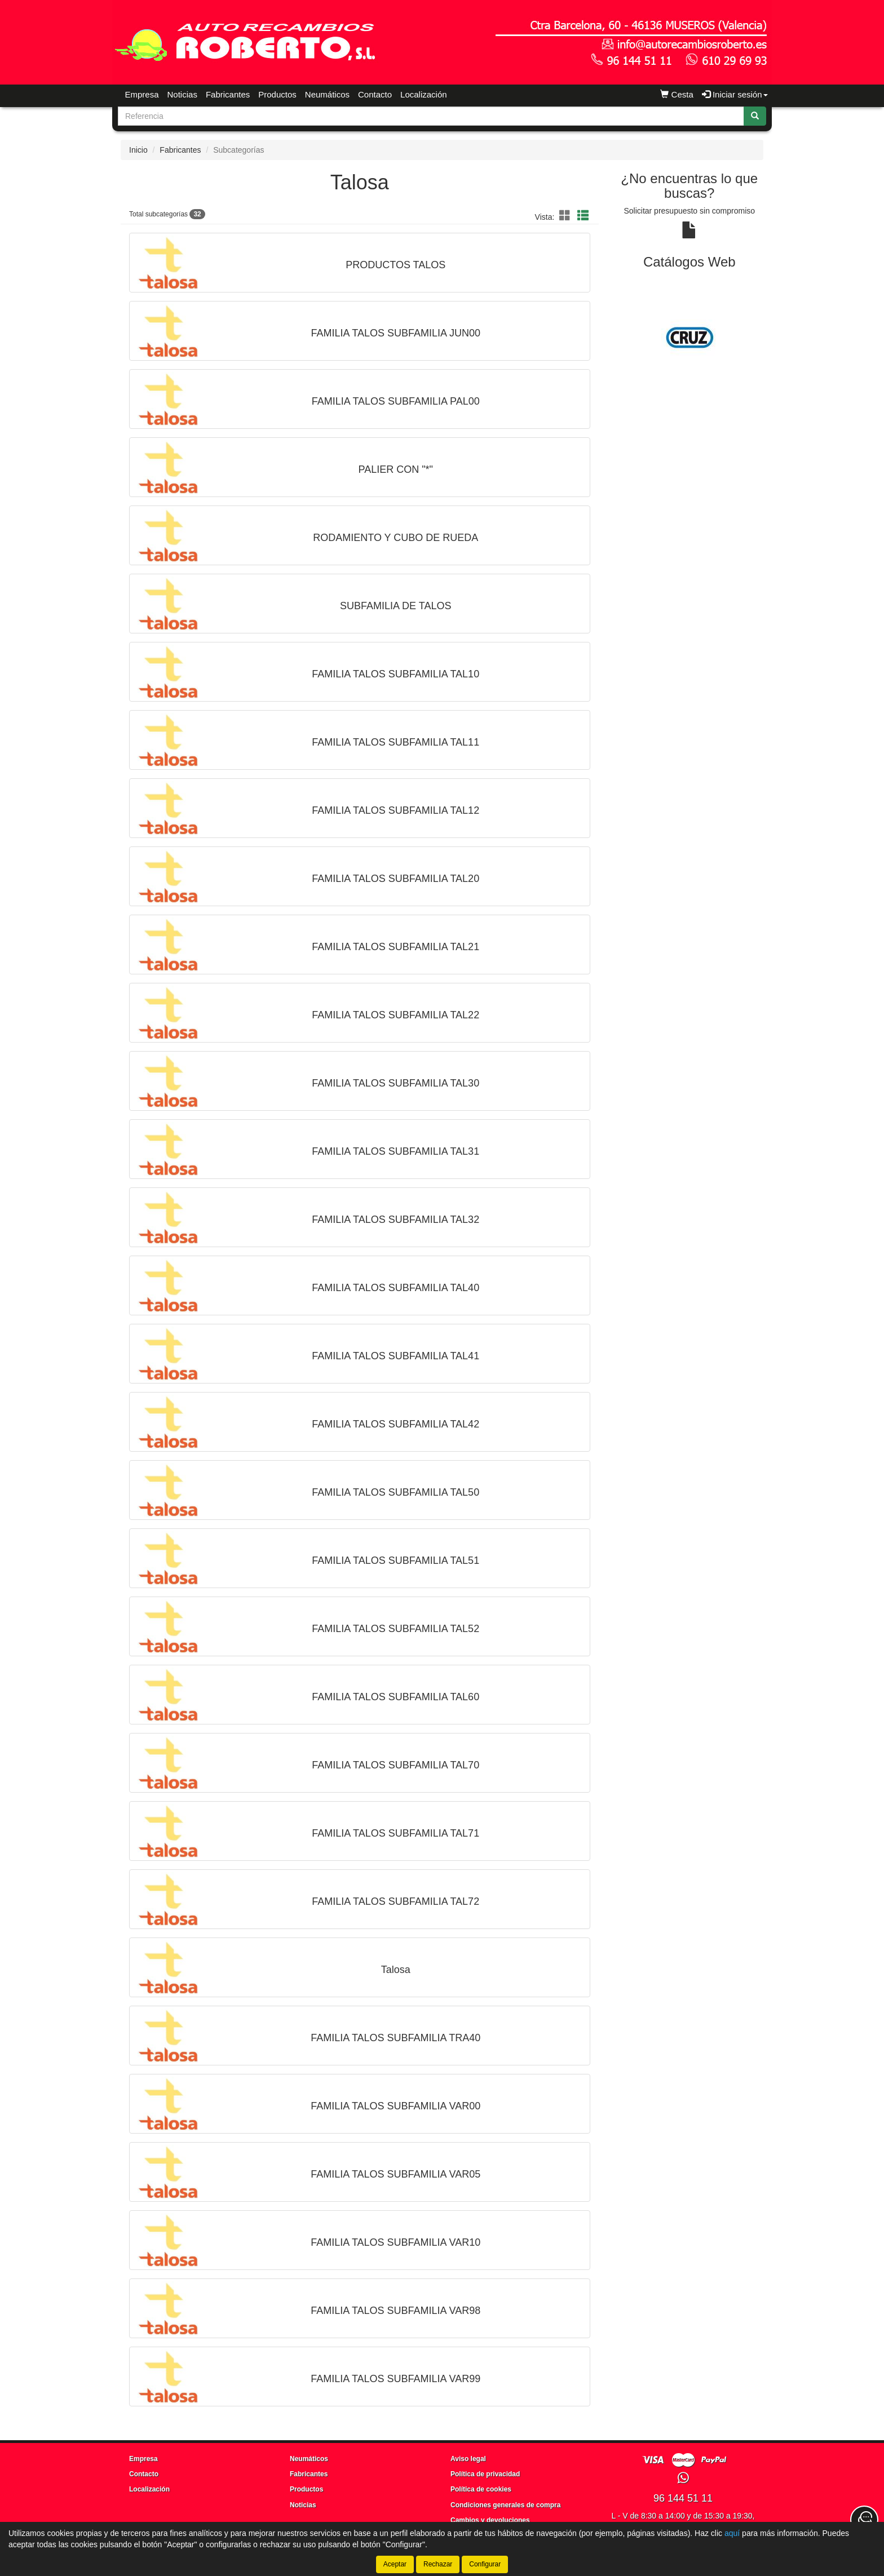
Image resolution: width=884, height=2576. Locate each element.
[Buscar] (755, 116)
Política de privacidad (485, 2474)
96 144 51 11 (683, 2498)
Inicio (138, 149)
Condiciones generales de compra (505, 2505)
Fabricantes (228, 94)
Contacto (375, 94)
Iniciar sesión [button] (735, 94)
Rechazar (437, 2564)
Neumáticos (327, 94)
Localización (423, 94)
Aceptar (394, 2564)
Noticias (182, 94)
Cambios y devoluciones (490, 2520)
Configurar (485, 2564)
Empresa (142, 94)
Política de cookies (480, 2489)
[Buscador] (431, 116)
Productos (277, 94)
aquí (732, 2533)
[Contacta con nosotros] (864, 2520)
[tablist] (690, 337)
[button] (567, 216)
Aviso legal (468, 2459)
